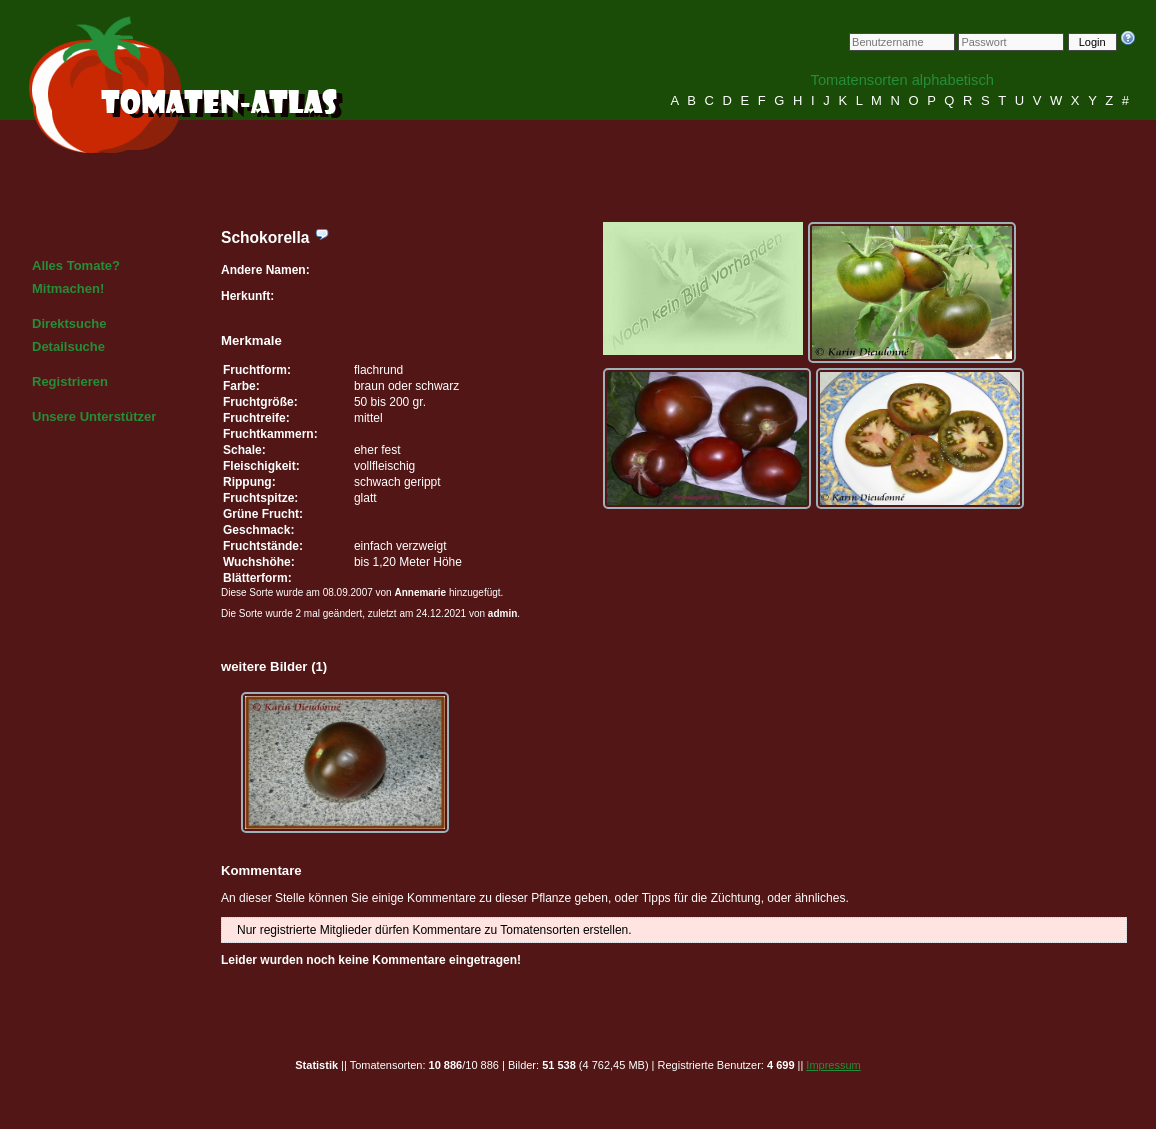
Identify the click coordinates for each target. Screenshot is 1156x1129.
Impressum (833, 1065)
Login (1092, 42)
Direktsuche (69, 323)
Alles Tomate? (76, 265)
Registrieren (70, 381)
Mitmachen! (68, 288)
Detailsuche (68, 346)
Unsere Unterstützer (94, 416)
